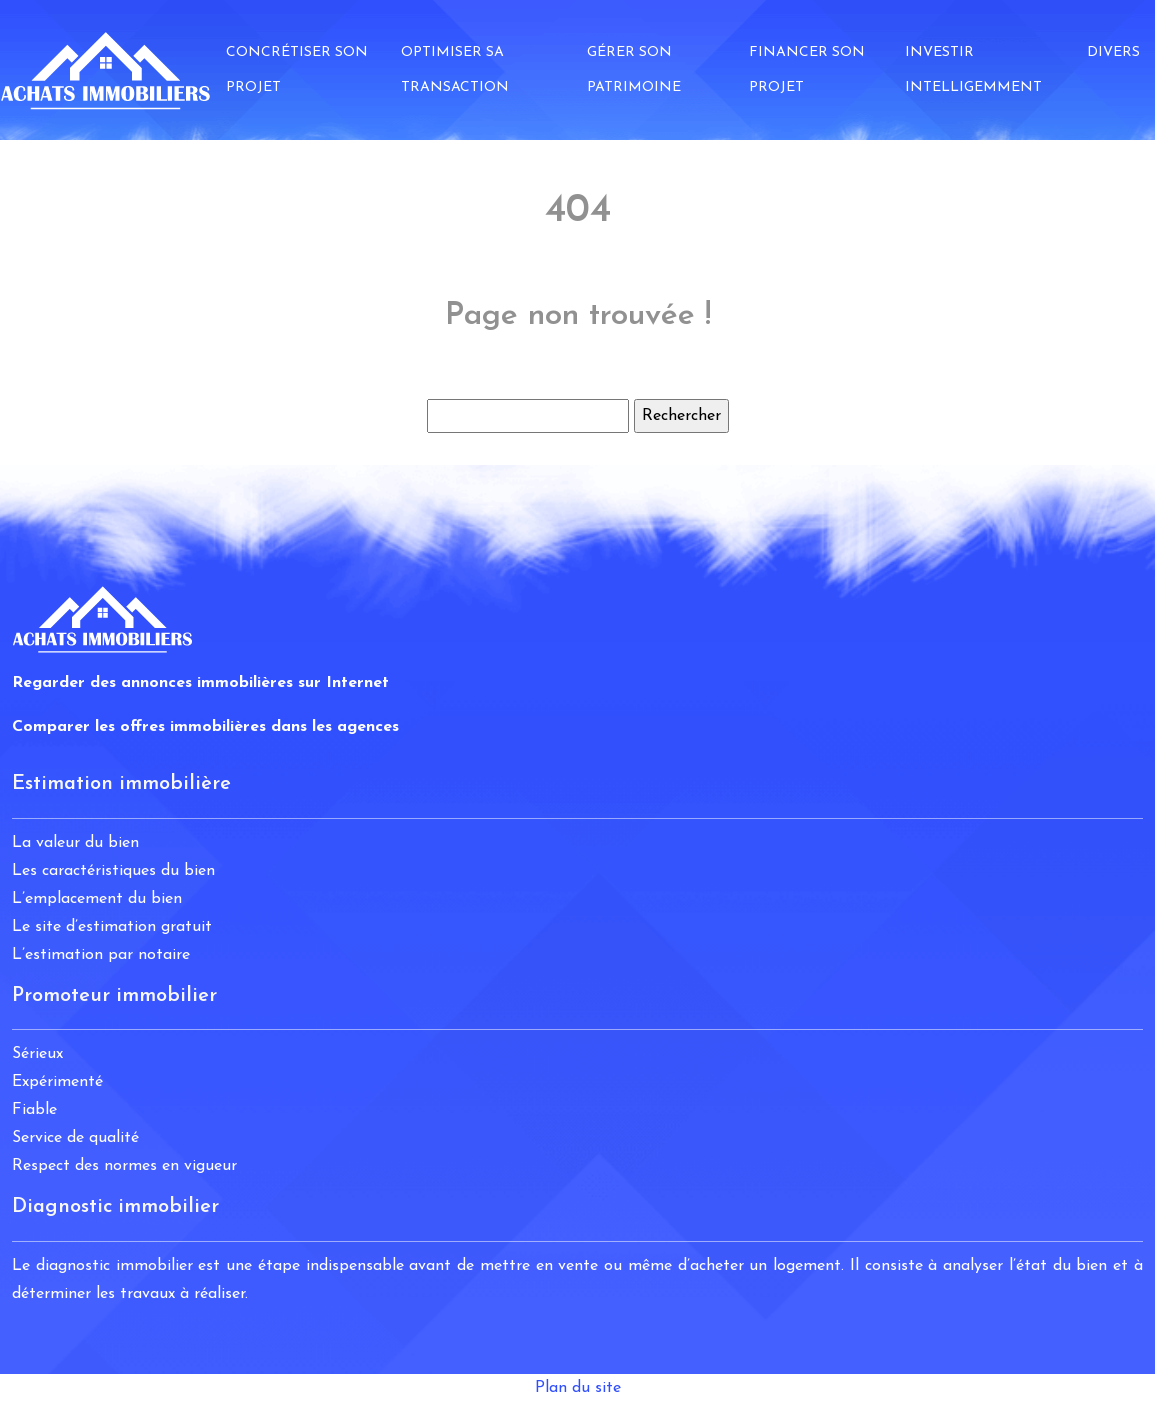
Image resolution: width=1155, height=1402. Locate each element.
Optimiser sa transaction (455, 70)
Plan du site (578, 1388)
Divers (1113, 52)
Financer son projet (807, 70)
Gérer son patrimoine (634, 70)
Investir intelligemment (973, 70)
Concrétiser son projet (297, 70)
